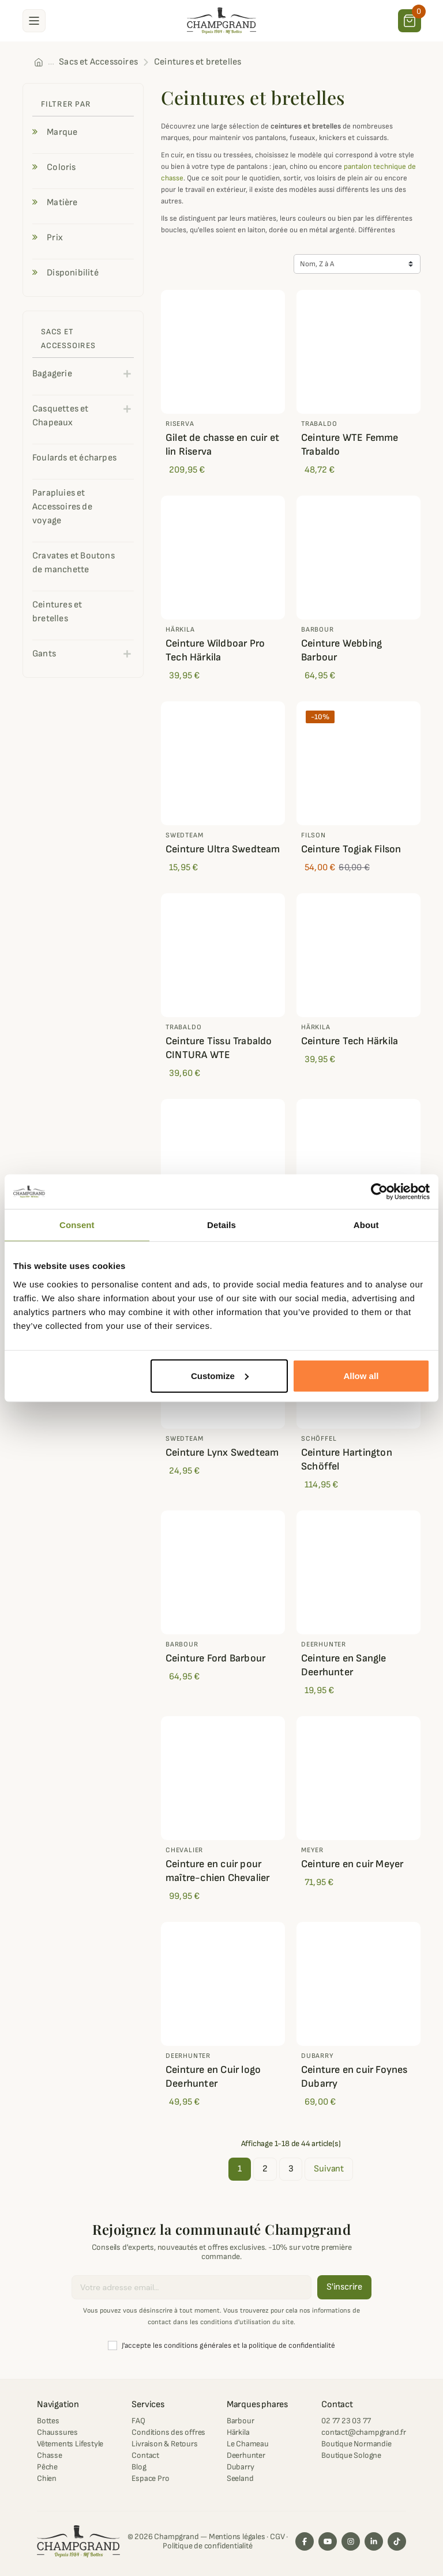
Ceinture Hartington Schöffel (346, 1459)
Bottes (48, 2421)
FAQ (138, 2421)
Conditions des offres (168, 2432)
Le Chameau (248, 2444)
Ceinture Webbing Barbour (341, 650)
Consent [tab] (77, 1225)
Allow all (360, 1375)
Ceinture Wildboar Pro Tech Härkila (215, 650)
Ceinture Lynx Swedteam (222, 1452)
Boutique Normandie (356, 2444)
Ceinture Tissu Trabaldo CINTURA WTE (219, 1048)
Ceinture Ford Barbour (215, 1658)
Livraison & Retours (164, 2444)
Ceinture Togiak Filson (351, 849)
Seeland (240, 2478)
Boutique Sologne (351, 2455)
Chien (47, 2478)
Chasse (49, 2455)
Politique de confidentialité (207, 2546)
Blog (139, 2467)
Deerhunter (246, 2455)
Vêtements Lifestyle (70, 2444)
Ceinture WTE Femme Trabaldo (350, 445)
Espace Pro (150, 2478)
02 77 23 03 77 (345, 2421)
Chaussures (57, 2432)
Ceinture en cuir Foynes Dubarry (354, 2077)
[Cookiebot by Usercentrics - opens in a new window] (379, 1191)
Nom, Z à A (317, 264)
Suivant (329, 2168)
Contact (145, 2455)
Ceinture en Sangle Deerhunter (343, 1665)
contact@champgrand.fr (363, 2432)
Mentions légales (237, 2536)
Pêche (47, 2467)
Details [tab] (221, 1225)
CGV (277, 2536)
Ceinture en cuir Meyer (352, 1864)
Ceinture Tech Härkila (349, 1041)
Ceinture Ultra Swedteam (223, 849)
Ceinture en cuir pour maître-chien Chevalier (217, 1871)
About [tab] (366, 1225)
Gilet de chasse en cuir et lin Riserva (222, 445)
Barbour (240, 2421)
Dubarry (240, 2467)
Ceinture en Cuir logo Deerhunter (213, 2077)
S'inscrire (344, 2287)
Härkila (238, 2432)
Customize (220, 1375)
